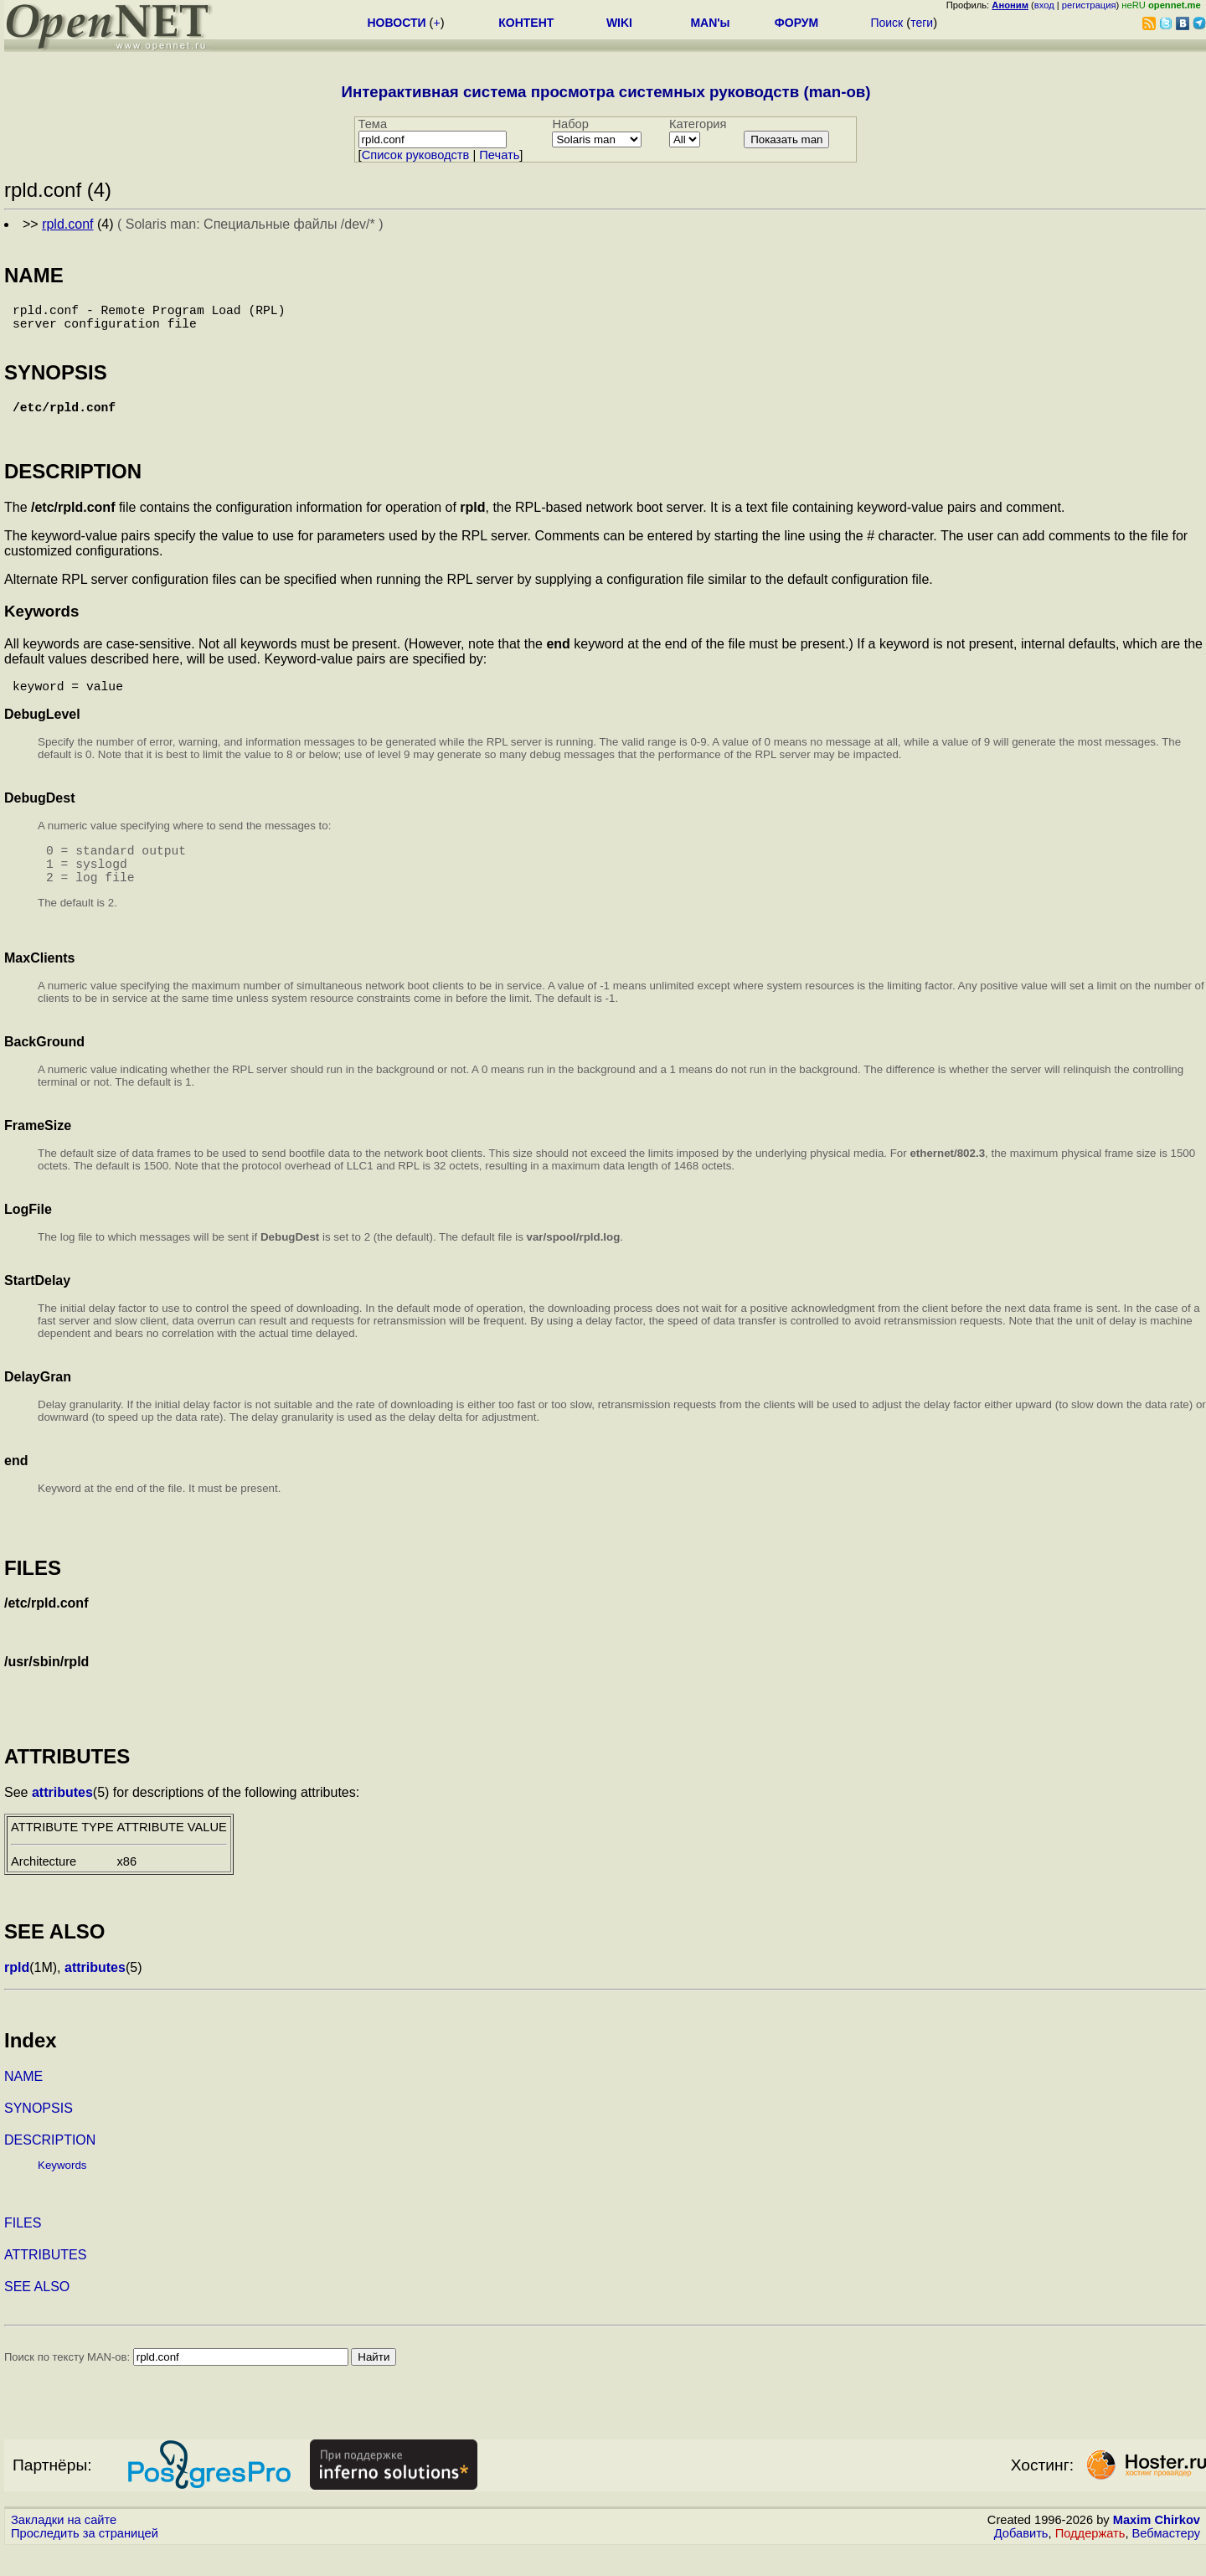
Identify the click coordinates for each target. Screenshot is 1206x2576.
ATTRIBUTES (45, 2281)
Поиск (886, 22)
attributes (62, 1819)
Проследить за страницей (84, 2560)
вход (1044, 5)
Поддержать (1090, 2560)
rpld (16, 1994)
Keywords (62, 2192)
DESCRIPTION (49, 2167)
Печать (499, 155)
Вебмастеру (1166, 2560)
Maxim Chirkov (1156, 2546)
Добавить (1021, 2560)
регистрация (1089, 5)
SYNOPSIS (38, 2135)
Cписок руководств (416, 155)
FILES (22, 2250)
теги (921, 22)
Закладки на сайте (63, 2546)
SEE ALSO (37, 2313)
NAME (23, 2103)
